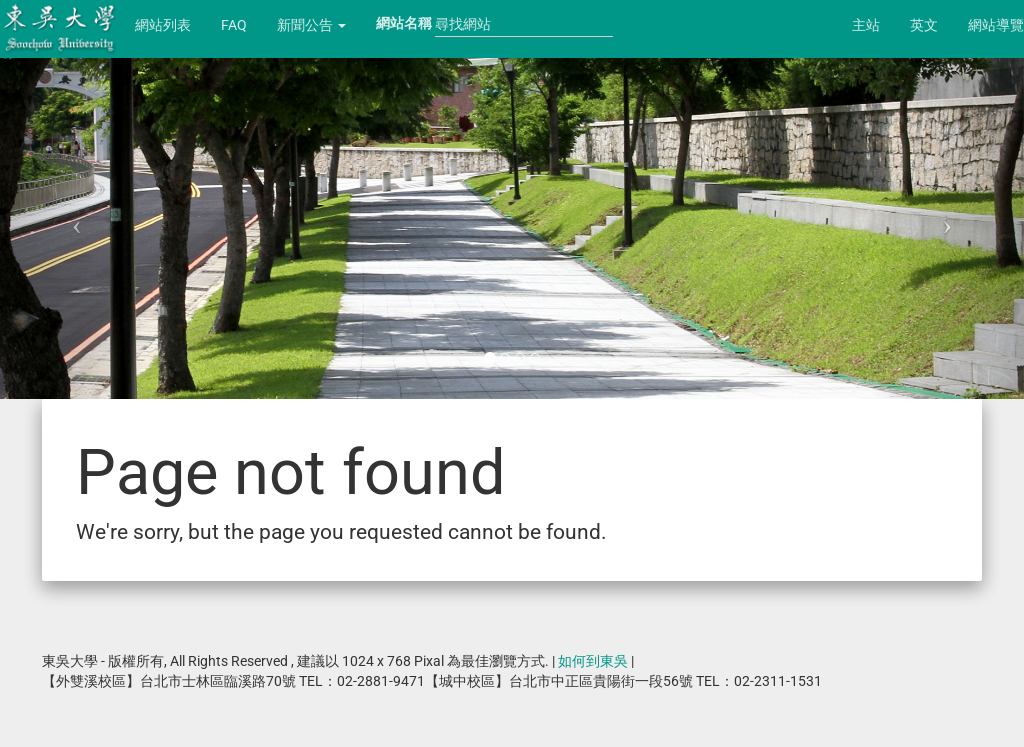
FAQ (234, 25)
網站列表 (163, 25)
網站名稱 (404, 23)
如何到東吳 (593, 661)
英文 (924, 25)
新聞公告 (311, 25)
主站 (866, 25)
